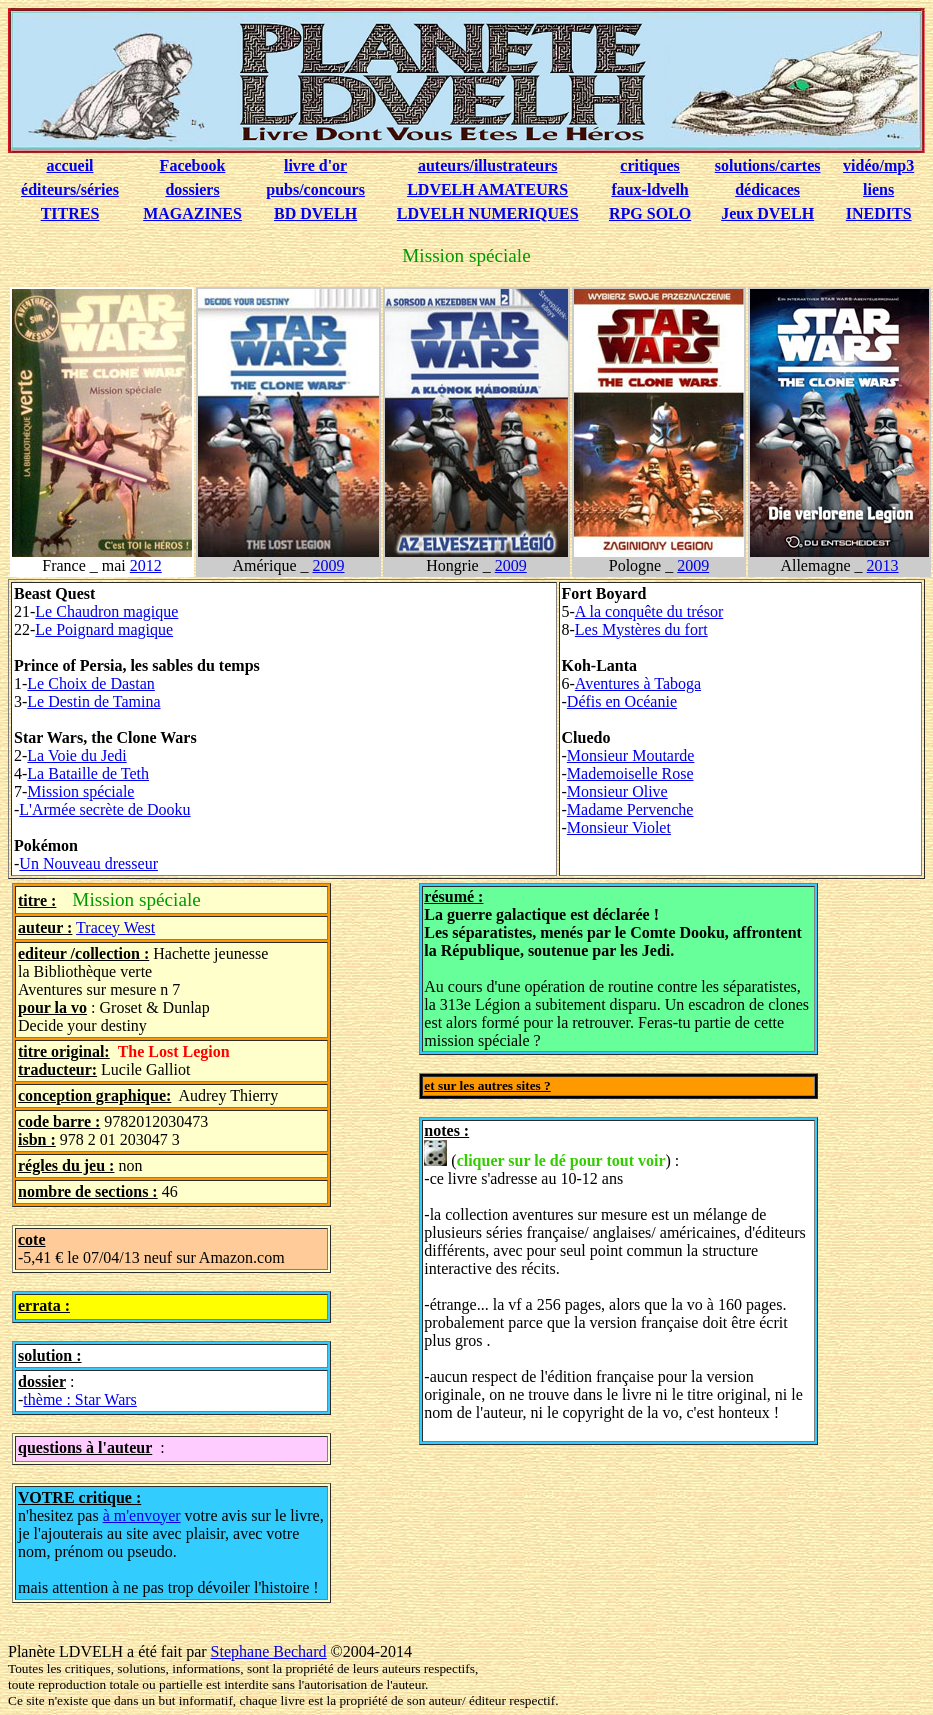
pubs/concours (315, 189)
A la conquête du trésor (649, 611)
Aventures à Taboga (638, 683)
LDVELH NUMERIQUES (488, 213)
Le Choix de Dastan (91, 683)
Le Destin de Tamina (93, 701)
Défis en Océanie (622, 701)
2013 (883, 565)
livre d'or (315, 165)
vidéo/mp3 (878, 165)
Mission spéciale (80, 791)
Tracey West (115, 927)
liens (878, 189)
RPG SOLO (650, 213)
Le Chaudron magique (106, 611)
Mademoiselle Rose (630, 773)
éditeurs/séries (70, 189)
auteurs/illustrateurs (488, 165)
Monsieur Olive (617, 791)
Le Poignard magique (104, 629)
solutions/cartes (768, 165)
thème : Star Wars (80, 1399)
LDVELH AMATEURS (487, 189)
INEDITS (879, 213)
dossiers (192, 189)
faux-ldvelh (649, 189)
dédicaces (767, 189)
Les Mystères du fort (641, 629)
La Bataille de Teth (88, 773)
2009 (328, 565)
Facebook (193, 165)
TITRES (70, 213)
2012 (146, 565)
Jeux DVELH (767, 213)
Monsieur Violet (619, 827)
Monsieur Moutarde (631, 755)
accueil (69, 165)
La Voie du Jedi (76, 755)
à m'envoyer (142, 1515)
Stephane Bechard (269, 1651)
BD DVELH (315, 213)
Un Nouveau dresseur (88, 863)
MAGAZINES (192, 213)
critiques (650, 165)
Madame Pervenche (630, 809)
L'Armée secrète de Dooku (104, 809)
